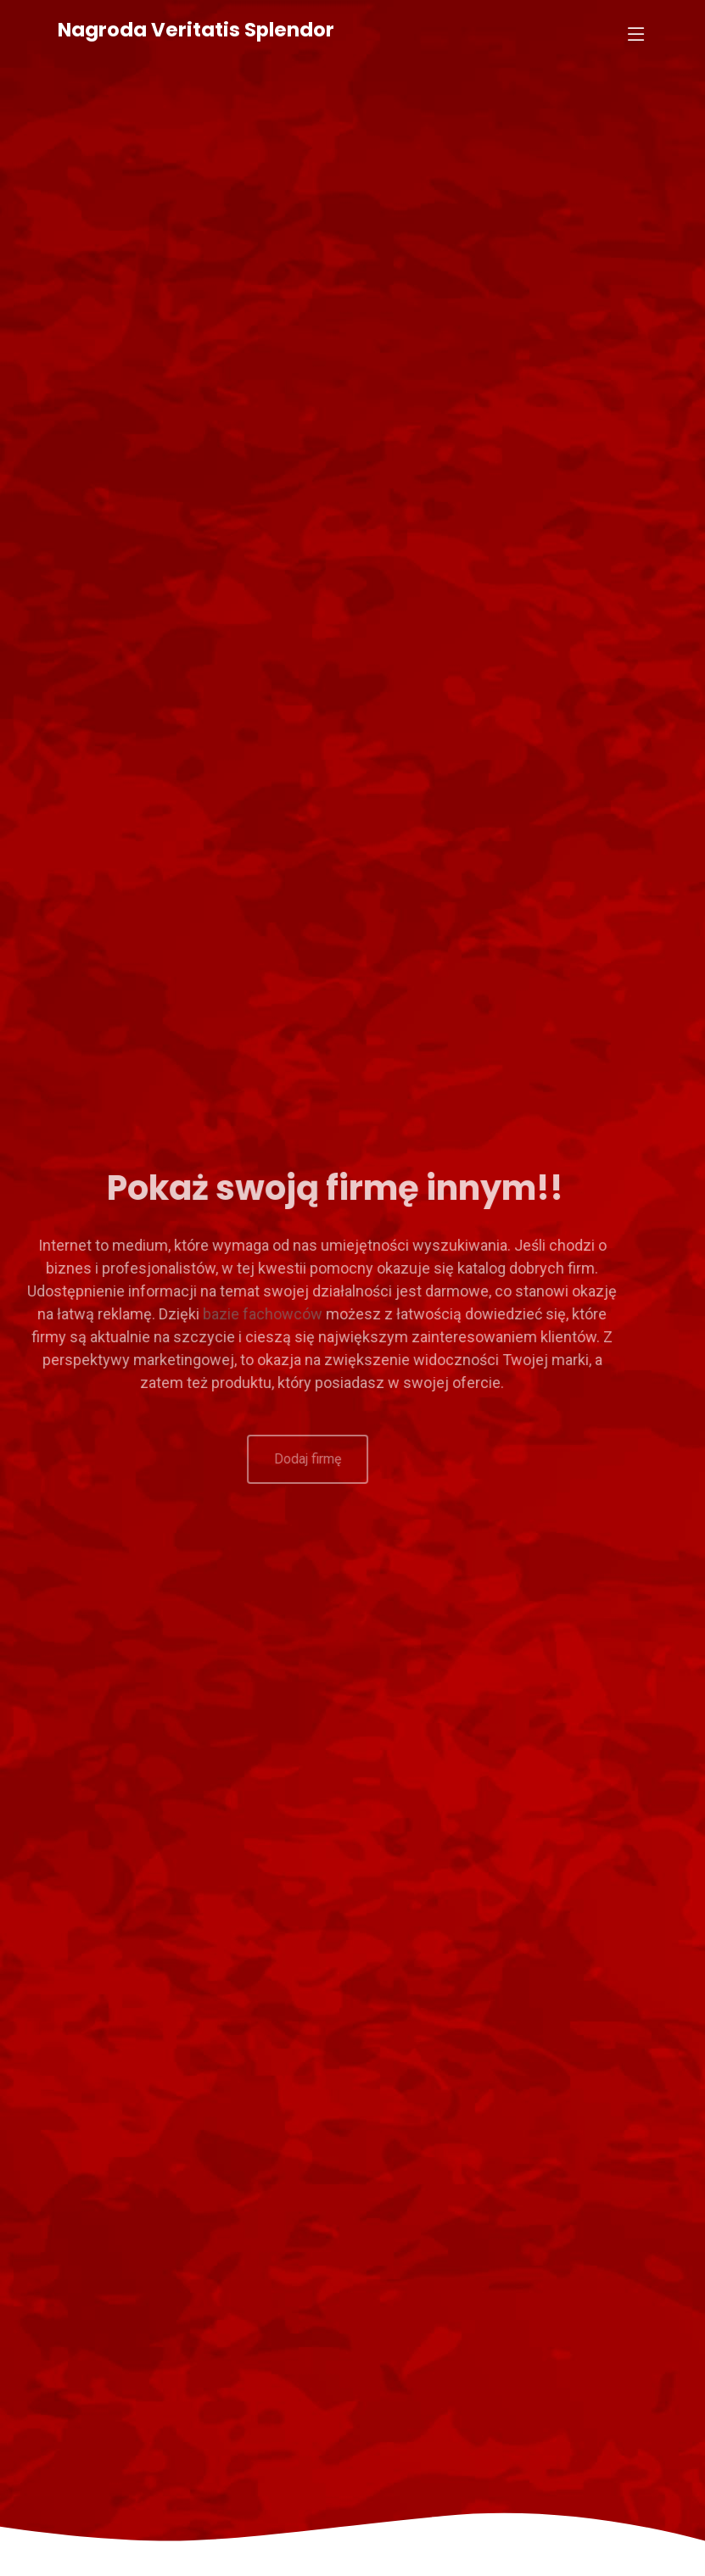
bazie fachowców (221, 1314)
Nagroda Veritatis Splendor (196, 29)
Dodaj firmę (272, 1459)
